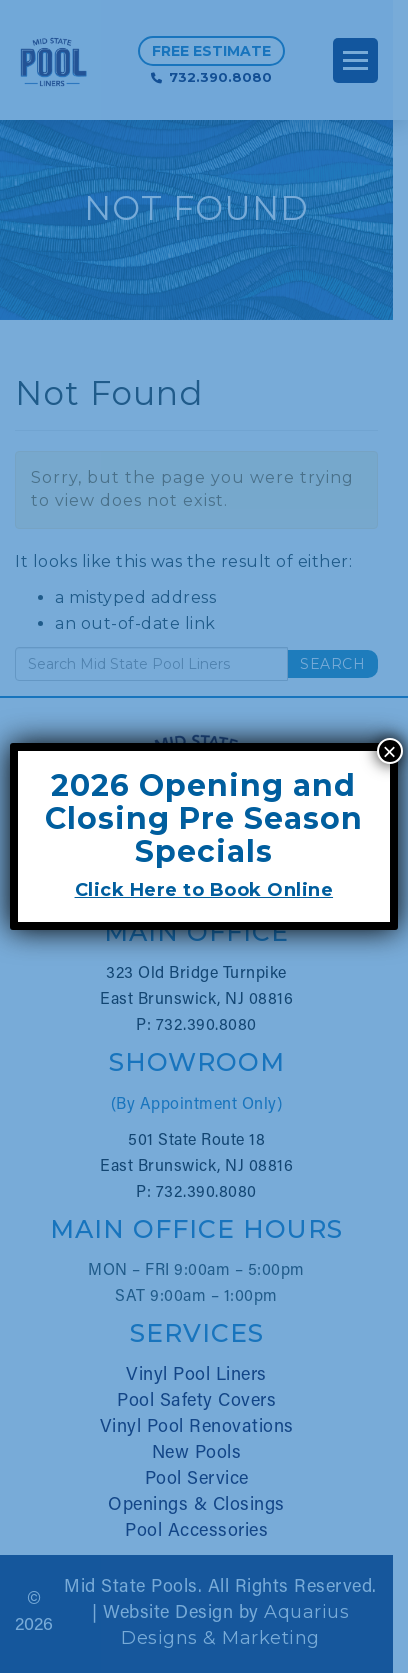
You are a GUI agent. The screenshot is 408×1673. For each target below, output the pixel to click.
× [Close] (390, 751)
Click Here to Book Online (204, 890)
